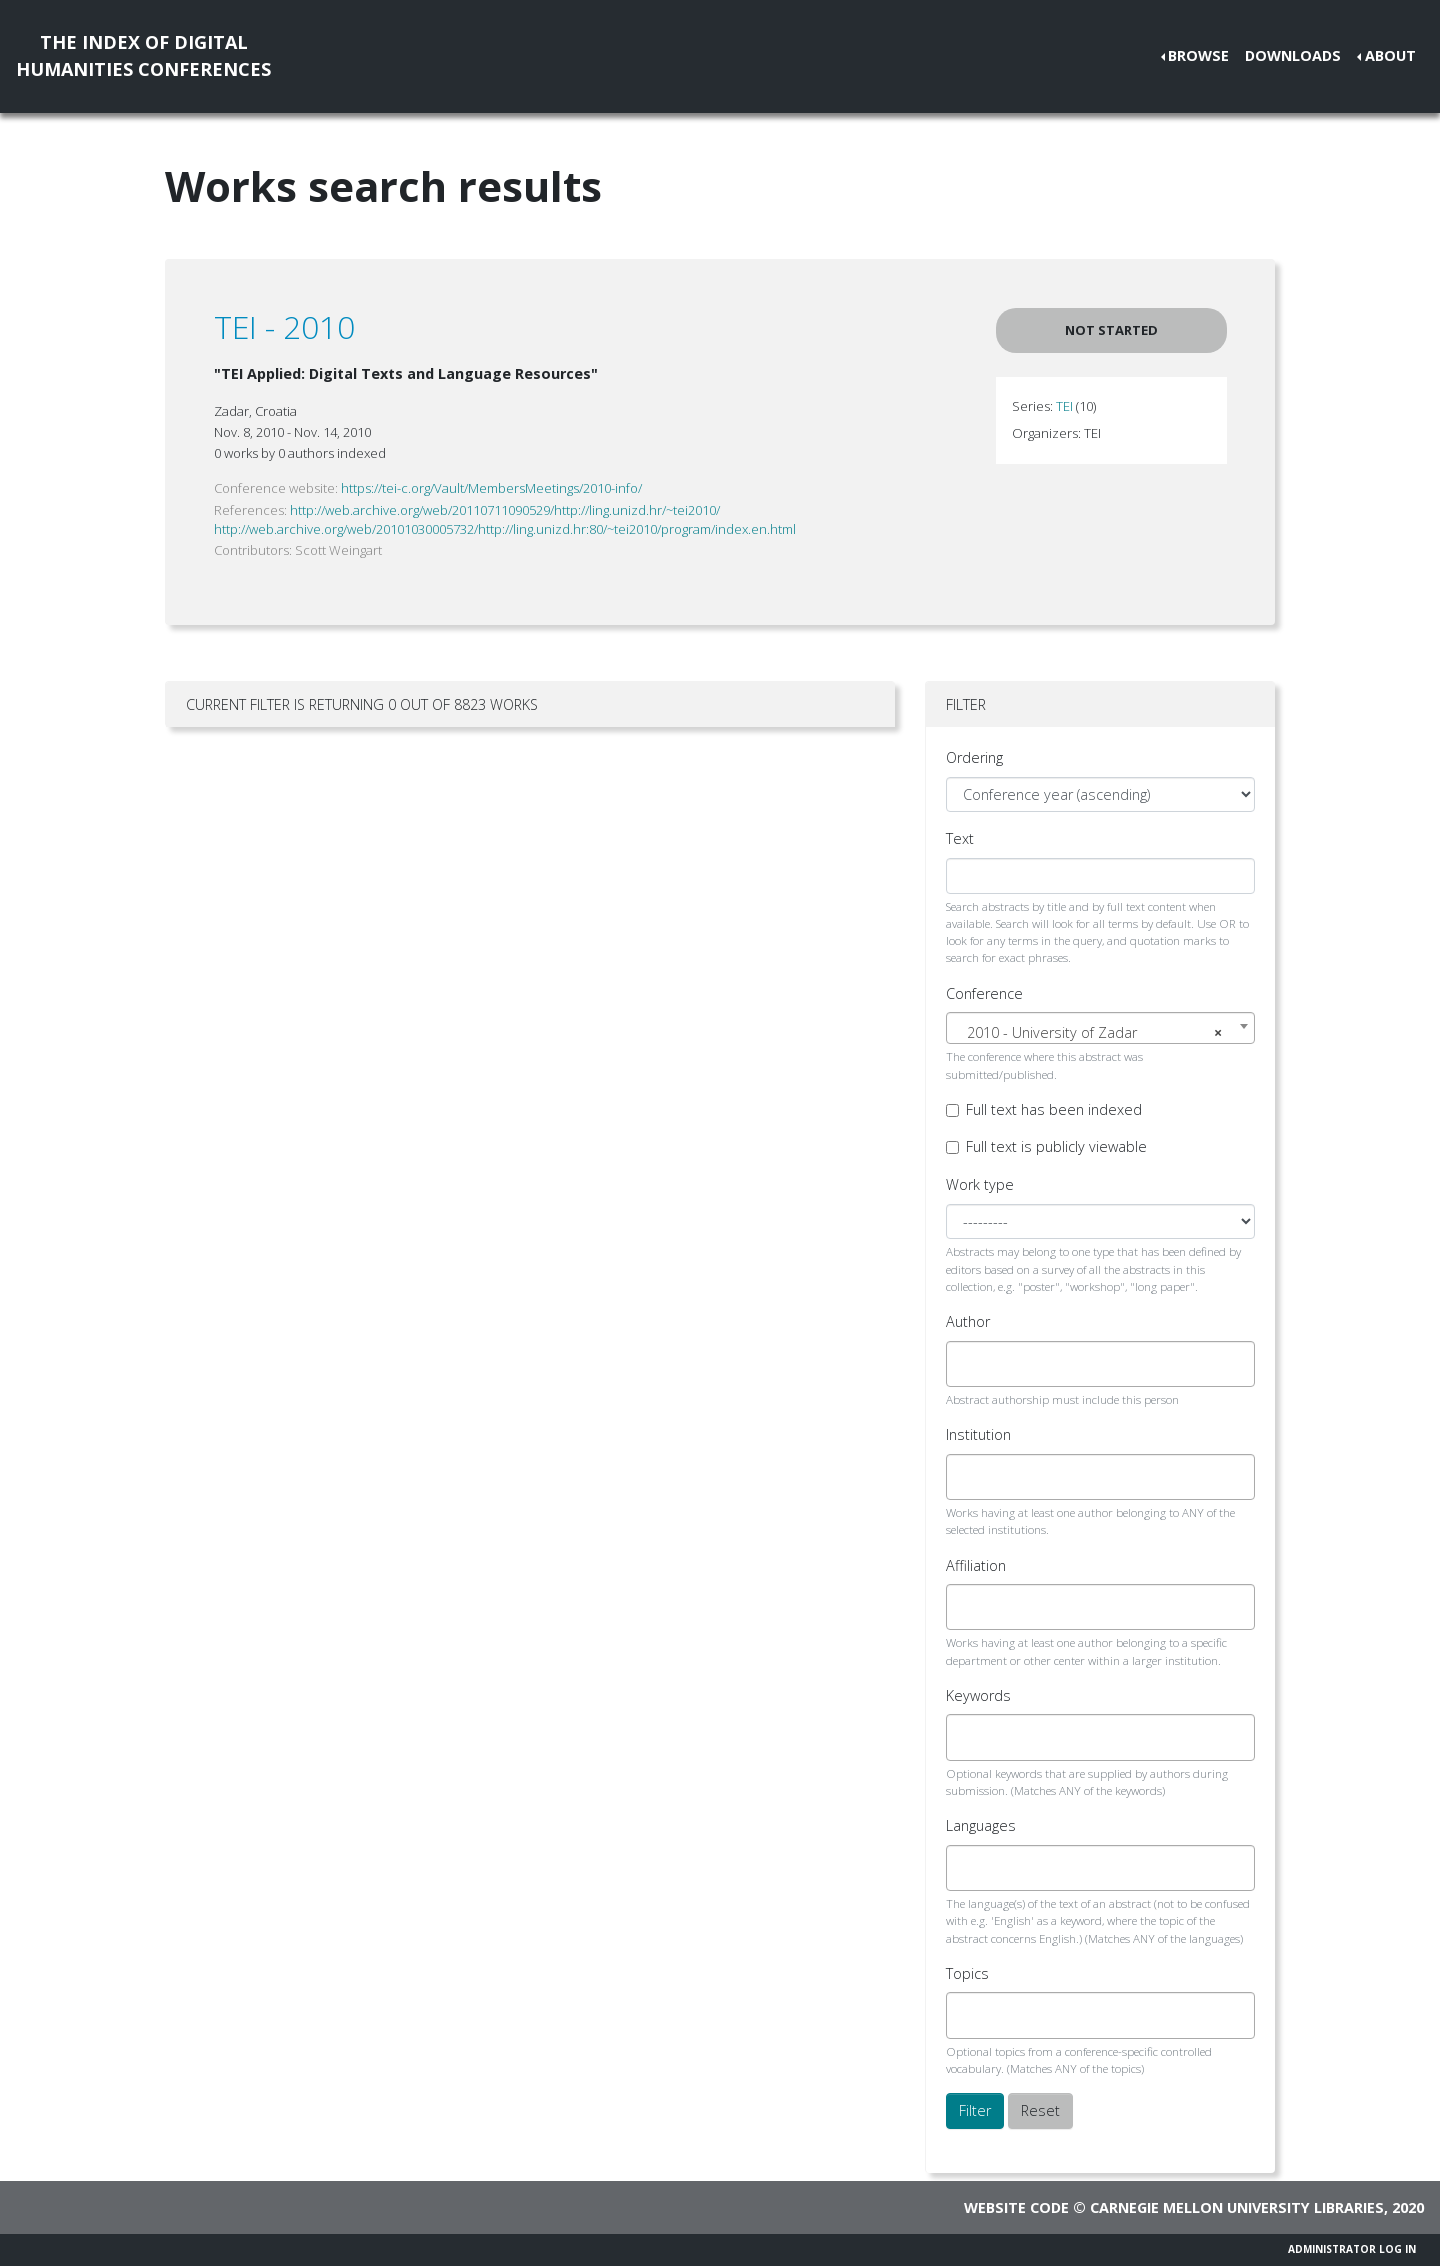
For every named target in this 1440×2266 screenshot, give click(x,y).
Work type (980, 1184)
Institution (978, 1434)
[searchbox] (969, 1364)
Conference (984, 993)
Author (968, 1321)
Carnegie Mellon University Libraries (1237, 2207)
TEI (1064, 406)
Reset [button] (1040, 2110)
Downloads (1293, 55)
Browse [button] (1198, 55)
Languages (981, 1825)
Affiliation (976, 1565)
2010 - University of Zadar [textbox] (1094, 1033)
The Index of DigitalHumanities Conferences (143, 55)
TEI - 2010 (284, 326)
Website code (1016, 2207)
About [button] (1390, 55)
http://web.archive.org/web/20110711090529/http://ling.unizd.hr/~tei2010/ (505, 510)
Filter (975, 2110)
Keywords (978, 1695)
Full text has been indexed (1054, 1109)
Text (960, 838)
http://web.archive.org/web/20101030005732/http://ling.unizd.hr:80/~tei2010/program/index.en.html (505, 529)
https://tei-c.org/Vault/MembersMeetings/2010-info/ (491, 488)
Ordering (974, 757)
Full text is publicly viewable (1056, 1146)
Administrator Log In (1352, 2249)
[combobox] (1100, 1028)
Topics (967, 1973)
